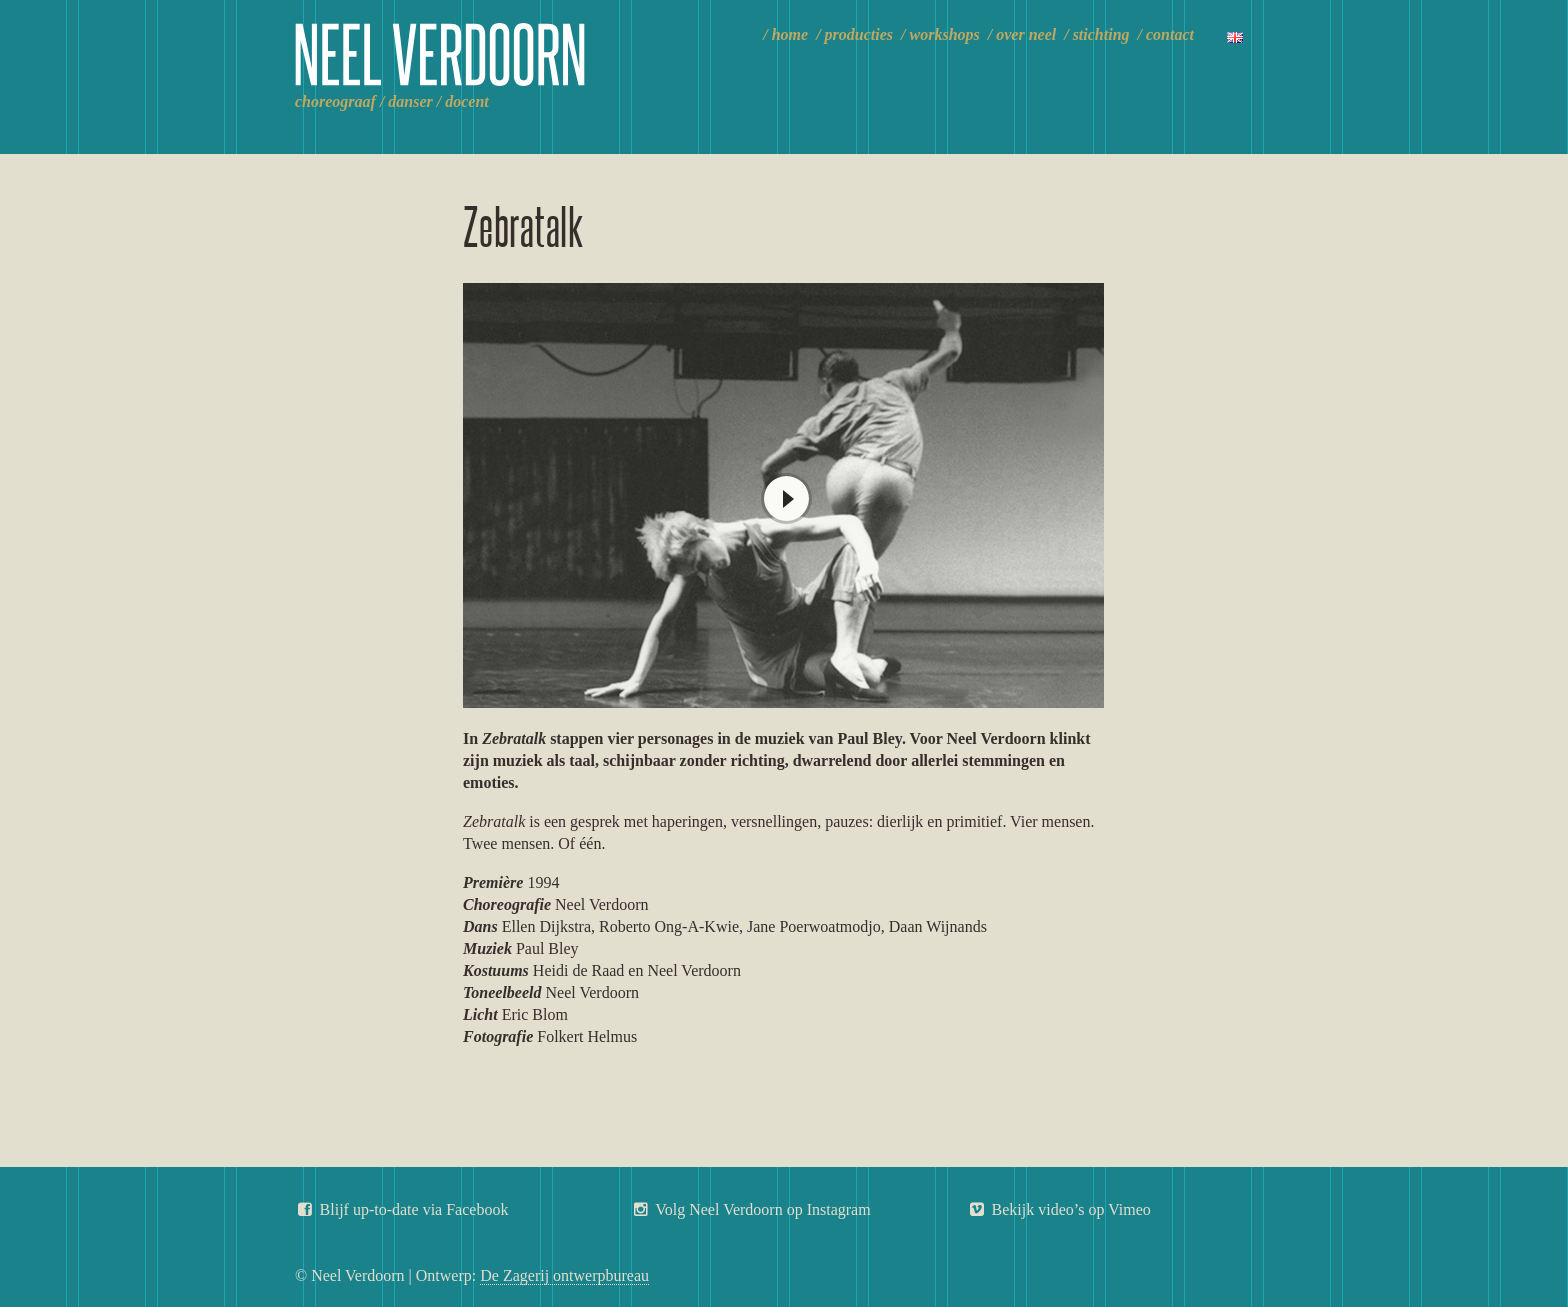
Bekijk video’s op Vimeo (1059, 1209)
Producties (859, 34)
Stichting (1101, 34)
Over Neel (1026, 34)
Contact (1170, 34)
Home (790, 34)
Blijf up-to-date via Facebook (401, 1209)
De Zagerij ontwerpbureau (564, 1275)
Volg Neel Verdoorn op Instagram (751, 1209)
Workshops (945, 34)
